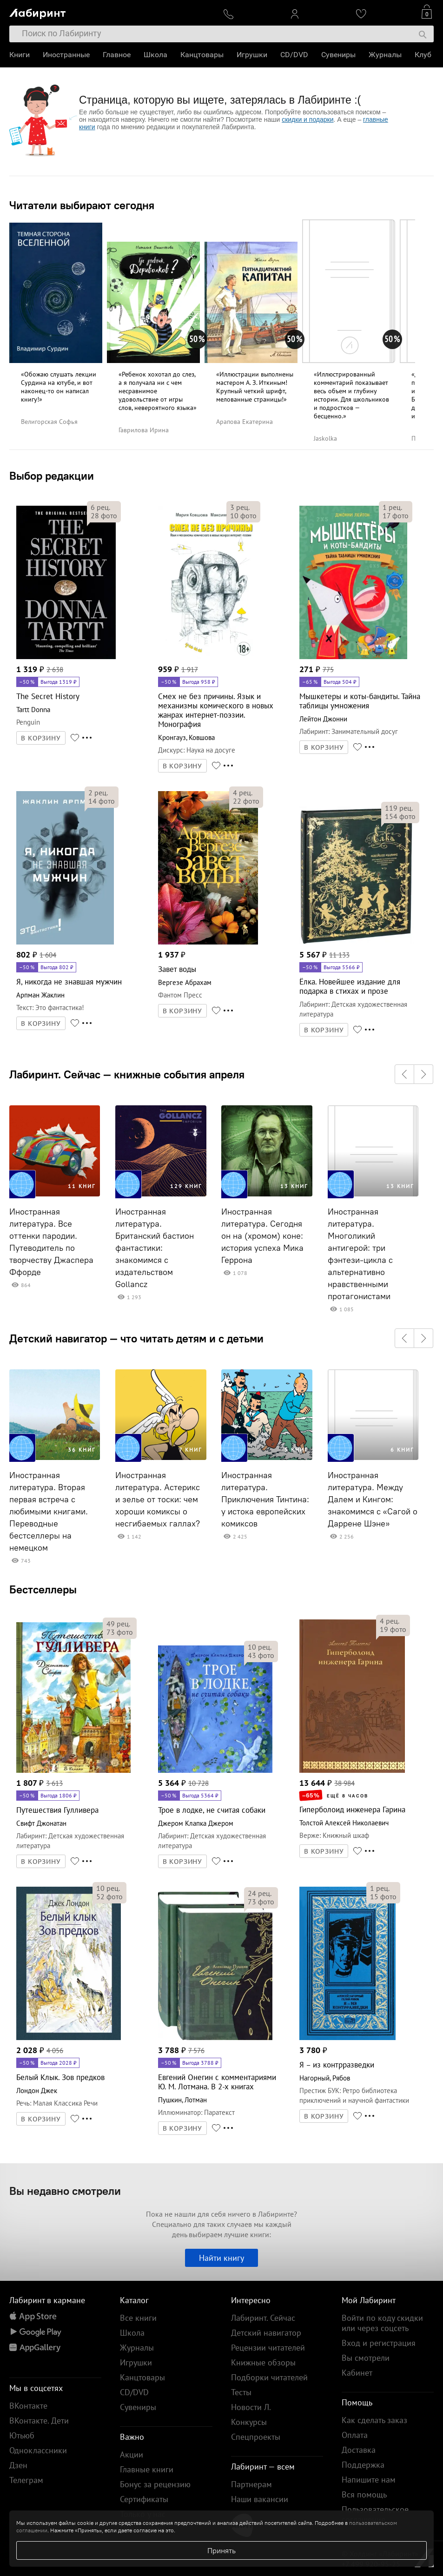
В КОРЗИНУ (41, 738)
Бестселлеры (43, 1589)
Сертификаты (144, 2499)
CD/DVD (294, 54)
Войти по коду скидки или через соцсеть (382, 2322)
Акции (131, 2454)
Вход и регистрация (379, 2343)
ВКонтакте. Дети (39, 2420)
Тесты (241, 2392)
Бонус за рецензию (155, 2484)
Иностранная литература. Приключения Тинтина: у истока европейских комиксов (265, 1499)
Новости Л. (251, 2407)
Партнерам (251, 2484)
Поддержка (363, 2464)
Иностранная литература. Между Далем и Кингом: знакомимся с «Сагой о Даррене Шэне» (372, 1499)
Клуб (423, 54)
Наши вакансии (259, 2499)
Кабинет (357, 2372)
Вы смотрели (366, 2357)
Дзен (18, 2465)
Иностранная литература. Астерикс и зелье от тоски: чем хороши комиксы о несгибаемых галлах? (157, 1499)
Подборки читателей (269, 2377)
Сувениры (338, 54)
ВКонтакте (28, 2405)
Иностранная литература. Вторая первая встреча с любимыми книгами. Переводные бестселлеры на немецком (48, 1511)
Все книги (138, 2317)
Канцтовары (202, 54)
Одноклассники (38, 2450)
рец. (100, 507)
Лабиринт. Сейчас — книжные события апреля (127, 1074)
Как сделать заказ (374, 2420)
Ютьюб (21, 2435)
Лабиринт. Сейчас (263, 2317)
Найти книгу (221, 2257)
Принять (221, 2550)
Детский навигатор (266, 2332)
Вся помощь (364, 2494)
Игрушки (252, 54)
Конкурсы (249, 2422)
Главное (117, 54)
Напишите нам (369, 2479)
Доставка (359, 2449)
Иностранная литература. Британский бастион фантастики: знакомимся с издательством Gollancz (154, 1248)
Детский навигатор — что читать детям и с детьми (136, 1338)
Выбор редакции (51, 475)
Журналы (385, 54)
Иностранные (66, 54)
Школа (155, 54)
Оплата (355, 2435)
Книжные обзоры (263, 2362)
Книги (19, 54)
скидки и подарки (307, 119)
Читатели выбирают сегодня (81, 205)
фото (104, 515)
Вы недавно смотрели (65, 2191)
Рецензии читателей (268, 2347)
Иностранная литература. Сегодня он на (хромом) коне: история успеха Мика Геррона (262, 1236)
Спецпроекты (255, 2436)
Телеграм (26, 2480)
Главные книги (146, 2469)
